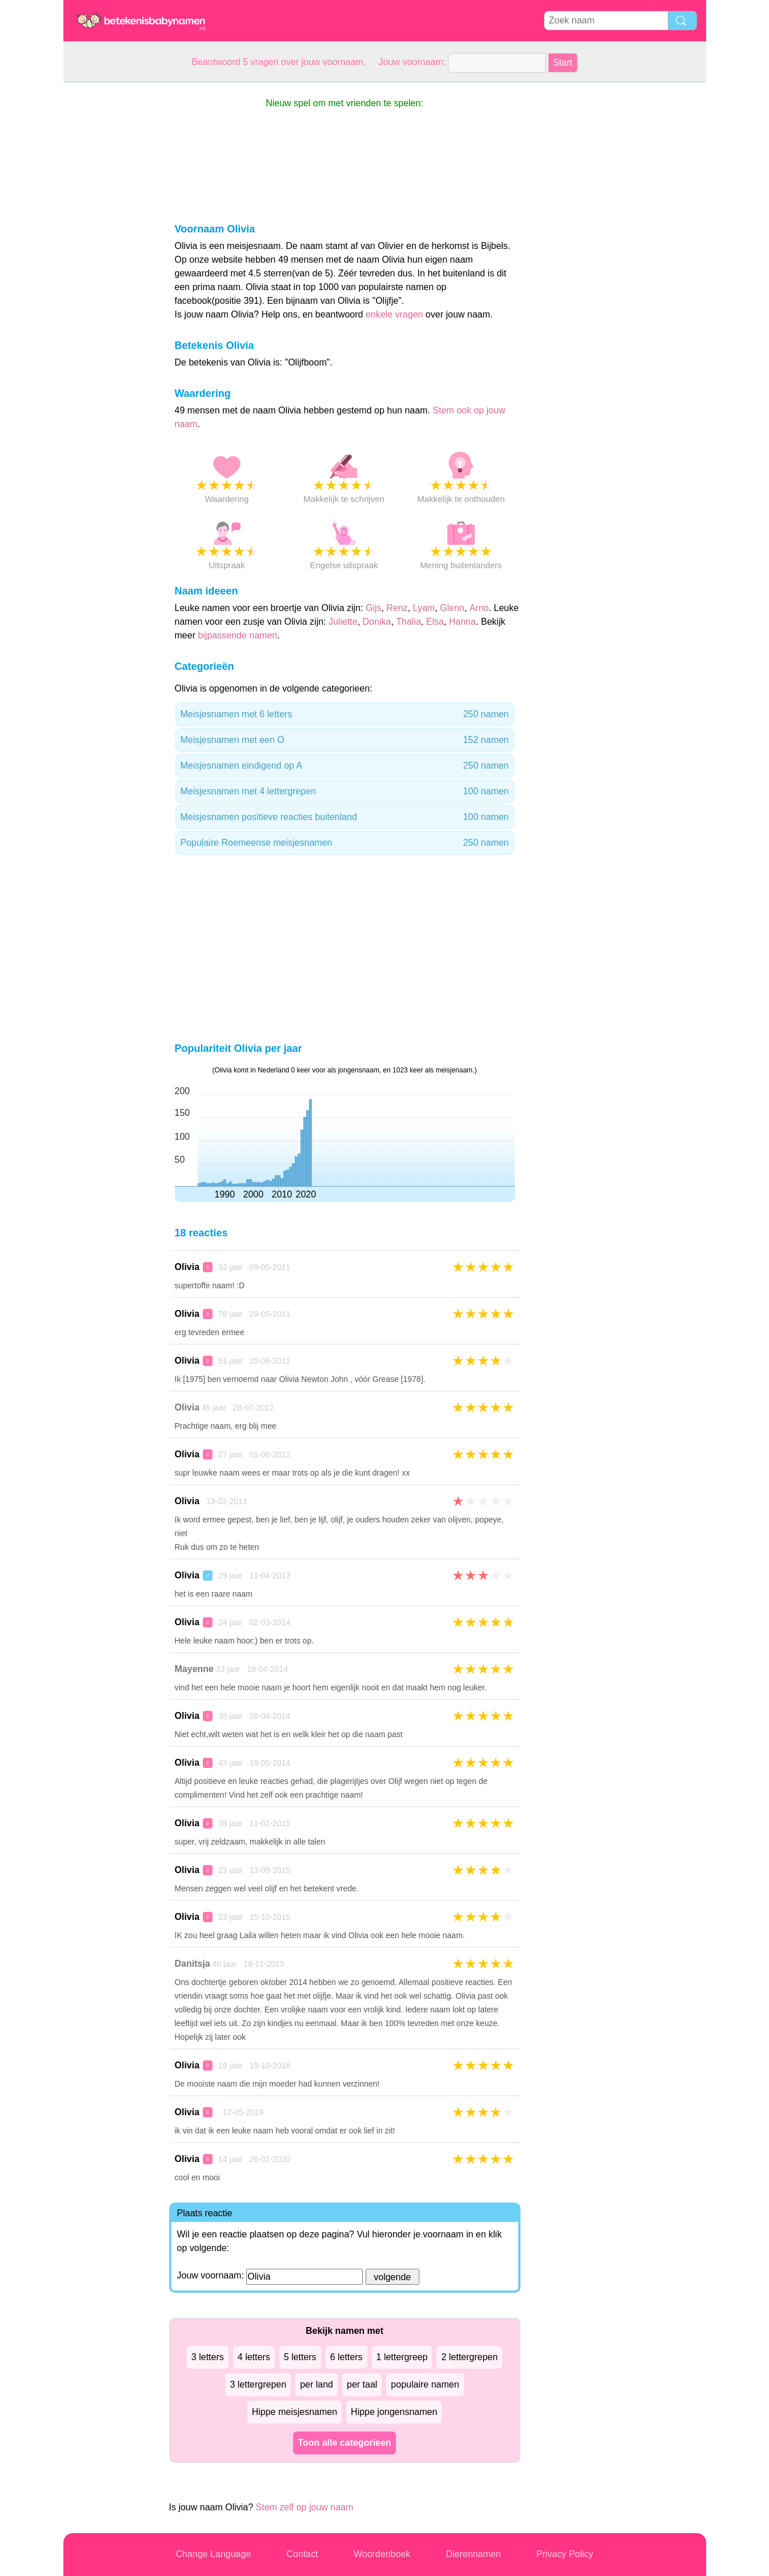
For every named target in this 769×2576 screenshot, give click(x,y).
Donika (377, 621)
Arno (479, 608)
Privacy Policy (565, 2554)
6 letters (346, 2357)
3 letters (207, 2357)
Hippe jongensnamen (394, 2412)
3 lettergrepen (258, 2384)
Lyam (424, 608)
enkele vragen (394, 314)
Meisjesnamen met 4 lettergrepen (345, 791)
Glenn (452, 608)
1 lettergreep (402, 2357)
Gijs (374, 608)
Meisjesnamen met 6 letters (345, 714)
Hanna (462, 621)
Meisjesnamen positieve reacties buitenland (345, 817)
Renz (396, 608)
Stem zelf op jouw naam (305, 2507)
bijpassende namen (237, 635)
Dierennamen (473, 2554)
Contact (302, 2554)
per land (316, 2384)
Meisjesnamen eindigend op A (345, 766)
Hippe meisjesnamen (294, 2412)
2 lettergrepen (469, 2357)
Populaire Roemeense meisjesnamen (345, 843)
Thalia (408, 621)
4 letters (254, 2357)
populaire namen (425, 2384)
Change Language (213, 2554)
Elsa (435, 621)
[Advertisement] (109, 253)
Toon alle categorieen (344, 2443)
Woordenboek (382, 2554)
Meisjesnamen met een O (345, 740)
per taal (362, 2384)
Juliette (343, 621)
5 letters (300, 2357)
